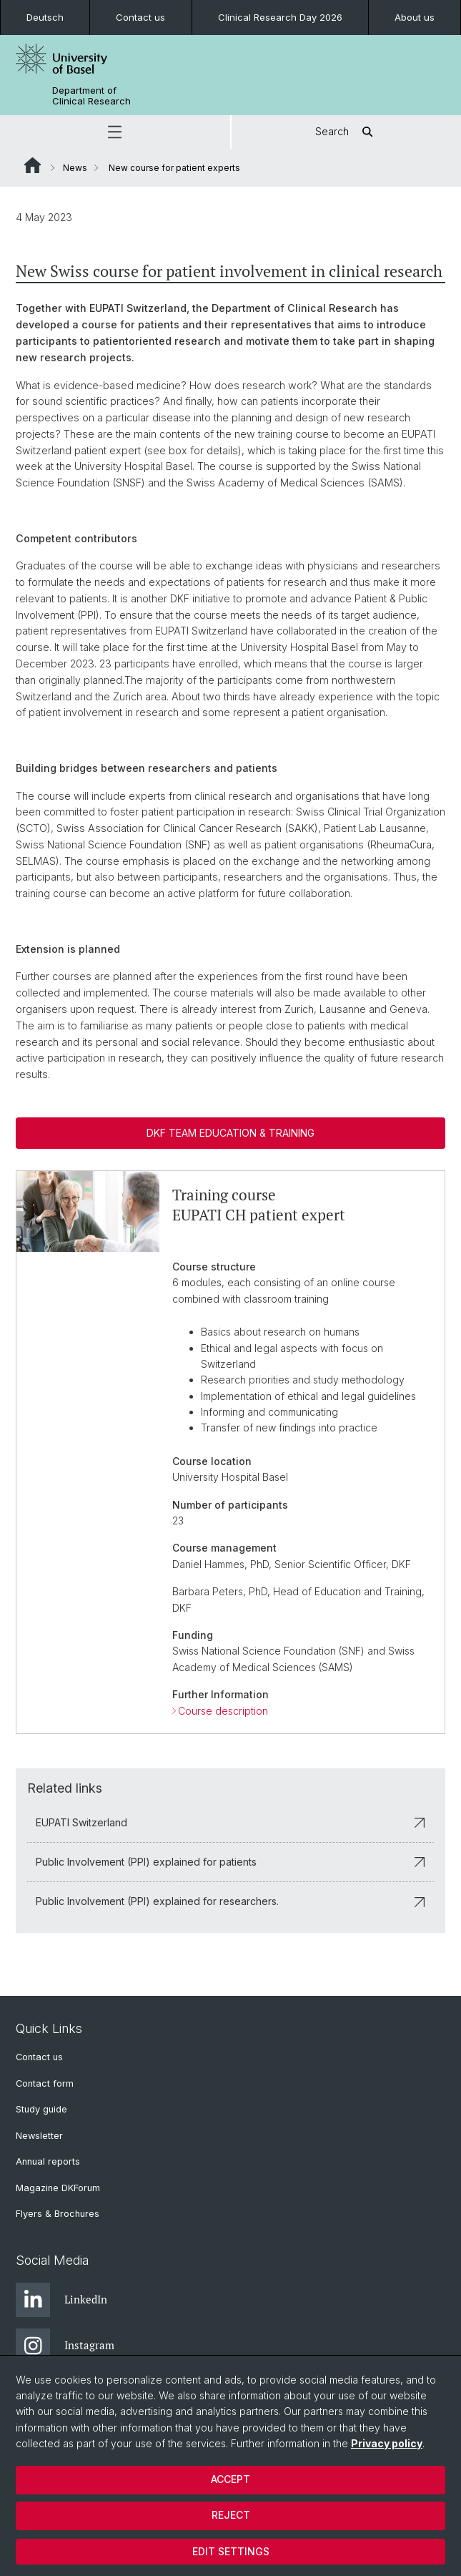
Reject (231, 2515)
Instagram (65, 2345)
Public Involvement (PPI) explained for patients (230, 1862)
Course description (223, 1710)
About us (415, 17)
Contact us (140, 17)
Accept (230, 2479)
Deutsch (45, 17)
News (75, 167)
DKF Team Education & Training (230, 1133)
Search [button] (346, 132)
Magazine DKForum (58, 2188)
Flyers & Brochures (57, 2213)
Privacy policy (386, 2443)
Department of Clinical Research (91, 96)
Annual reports (48, 2161)
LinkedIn (61, 2300)
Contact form (45, 2083)
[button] (115, 132)
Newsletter (39, 2135)
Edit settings (230, 2551)
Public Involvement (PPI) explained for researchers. (230, 1901)
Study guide (41, 2109)
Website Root (32, 165)
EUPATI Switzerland (230, 1822)
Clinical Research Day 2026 (280, 17)
